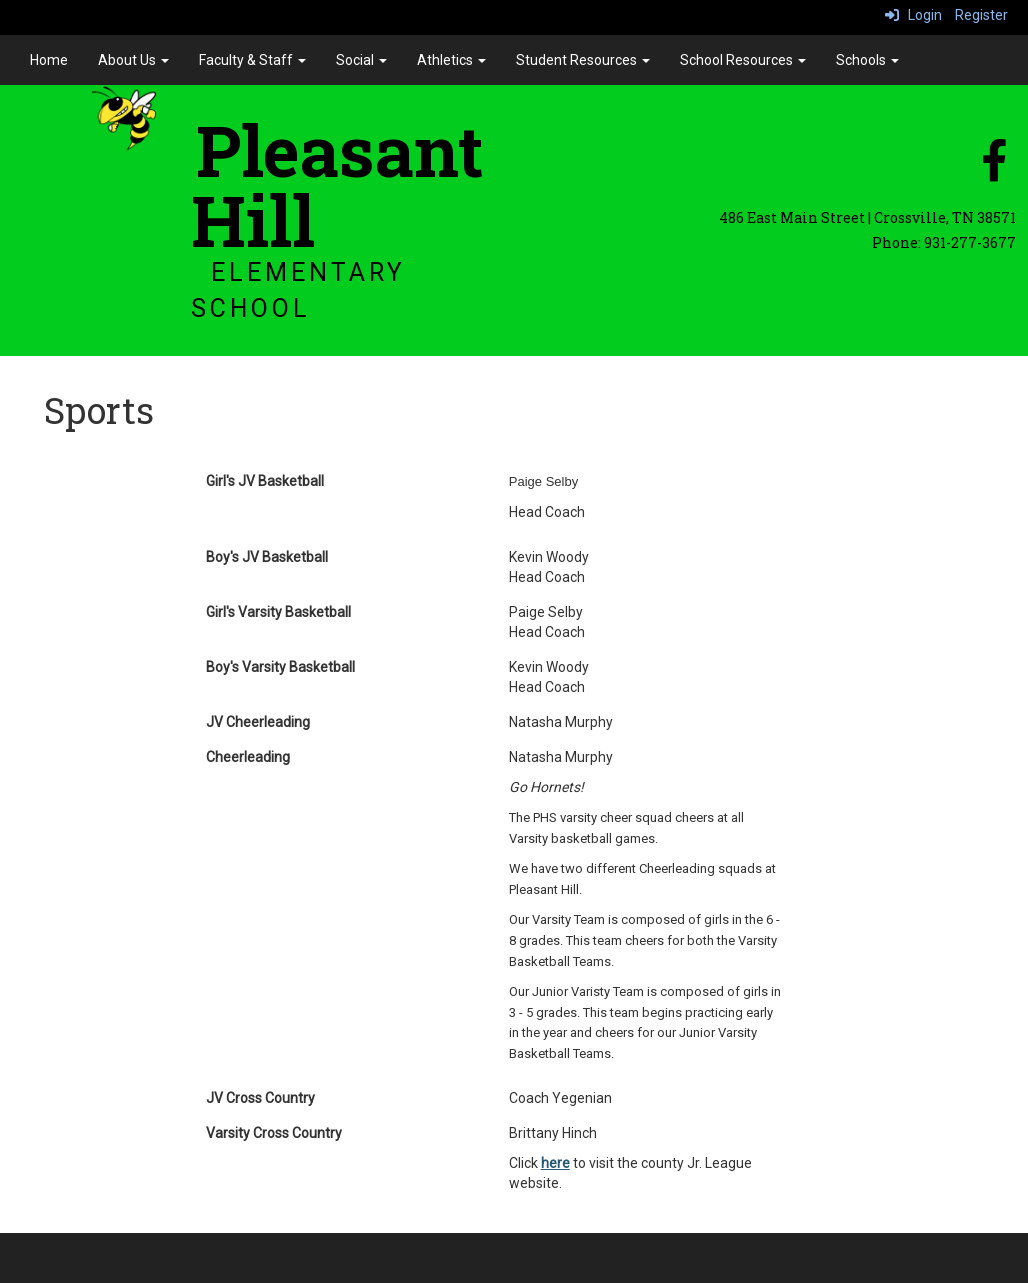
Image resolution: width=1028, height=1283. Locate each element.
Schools (867, 60)
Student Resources (583, 60)
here (555, 1163)
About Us (133, 60)
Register (981, 15)
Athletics (451, 60)
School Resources (743, 60)
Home (49, 60)
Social (361, 60)
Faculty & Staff (252, 60)
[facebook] (994, 171)
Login (913, 15)
